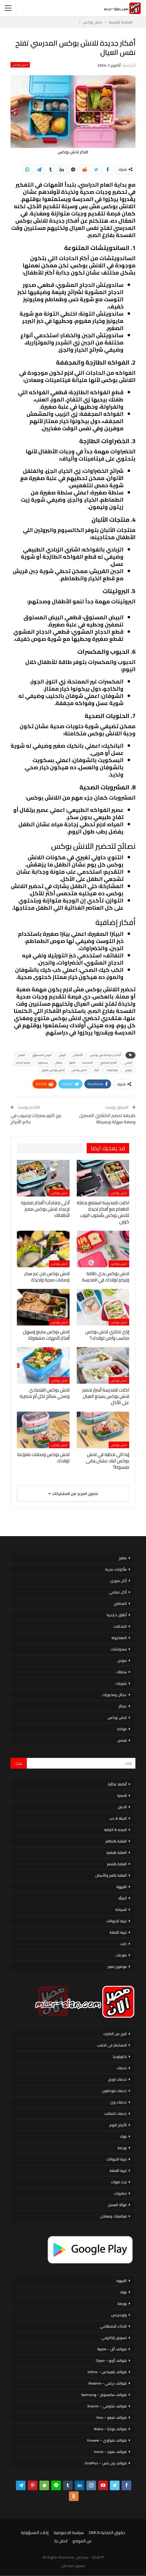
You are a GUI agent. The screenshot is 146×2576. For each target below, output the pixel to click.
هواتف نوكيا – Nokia (110, 2428)
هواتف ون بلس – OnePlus (106, 2463)
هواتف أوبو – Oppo (111, 2360)
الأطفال (78, 1055)
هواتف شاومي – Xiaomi (107, 2406)
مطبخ (123, 1557)
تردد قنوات (119, 2181)
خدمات (121, 2067)
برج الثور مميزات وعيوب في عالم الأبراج (36, 1118)
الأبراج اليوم (118, 2124)
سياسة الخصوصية (69, 2532)
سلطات (121, 1671)
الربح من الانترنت (115, 2033)
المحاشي (120, 1603)
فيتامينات (112, 1070)
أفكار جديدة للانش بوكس (105, 1055)
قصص (122, 1740)
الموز (72, 1062)
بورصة (122, 2147)
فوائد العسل (117, 2204)
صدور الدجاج (23, 1062)
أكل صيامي (118, 1592)
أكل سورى (118, 1580)
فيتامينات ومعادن (113, 2216)
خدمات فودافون (114, 2090)
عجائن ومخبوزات (114, 1694)
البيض (62, 1055)
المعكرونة (119, 1637)
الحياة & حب (118, 1818)
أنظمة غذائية (117, 1784)
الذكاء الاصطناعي (113, 2326)
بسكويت (42, 1062)
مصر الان (67, 2565)
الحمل (122, 1806)
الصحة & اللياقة (115, 1829)
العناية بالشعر (117, 1863)
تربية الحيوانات (116, 1920)
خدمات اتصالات (115, 2113)
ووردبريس (119, 2314)
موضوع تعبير (117, 1966)
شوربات (121, 1683)
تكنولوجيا (120, 2056)
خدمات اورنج (117, 2079)
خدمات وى (118, 2102)
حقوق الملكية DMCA (107, 2532)
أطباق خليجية (117, 1614)
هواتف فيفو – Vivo (111, 2417)
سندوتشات (118, 1649)
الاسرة (122, 1795)
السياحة (121, 1909)
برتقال (58, 1062)
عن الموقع (82, 2541)
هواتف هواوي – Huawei (107, 2440)
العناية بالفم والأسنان (111, 1875)
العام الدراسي (108, 1062)
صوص (128, 1070)
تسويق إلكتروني (114, 2337)
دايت (123, 1943)
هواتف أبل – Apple (112, 2349)
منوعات (121, 1955)
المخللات (120, 1626)
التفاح (21, 1055)
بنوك (123, 2136)
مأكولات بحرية (116, 1569)
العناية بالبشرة (116, 1852)
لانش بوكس (20, 65)
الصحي (128, 1062)
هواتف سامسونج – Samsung (104, 2394)
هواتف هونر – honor (110, 2451)
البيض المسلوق (42, 1055)
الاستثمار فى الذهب (112, 2045)
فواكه (122, 1728)
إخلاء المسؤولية (34, 2532)
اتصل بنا (60, 2541)
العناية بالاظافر (116, 1841)
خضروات (120, 2193)
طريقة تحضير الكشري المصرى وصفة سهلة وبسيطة (107, 1118)
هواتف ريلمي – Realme (108, 2383)
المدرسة (87, 1062)
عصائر (123, 1706)
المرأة (122, 1898)
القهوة (121, 1886)
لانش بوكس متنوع (53, 1070)
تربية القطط (118, 1932)
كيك (96, 1070)
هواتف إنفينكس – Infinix (107, 2371)
